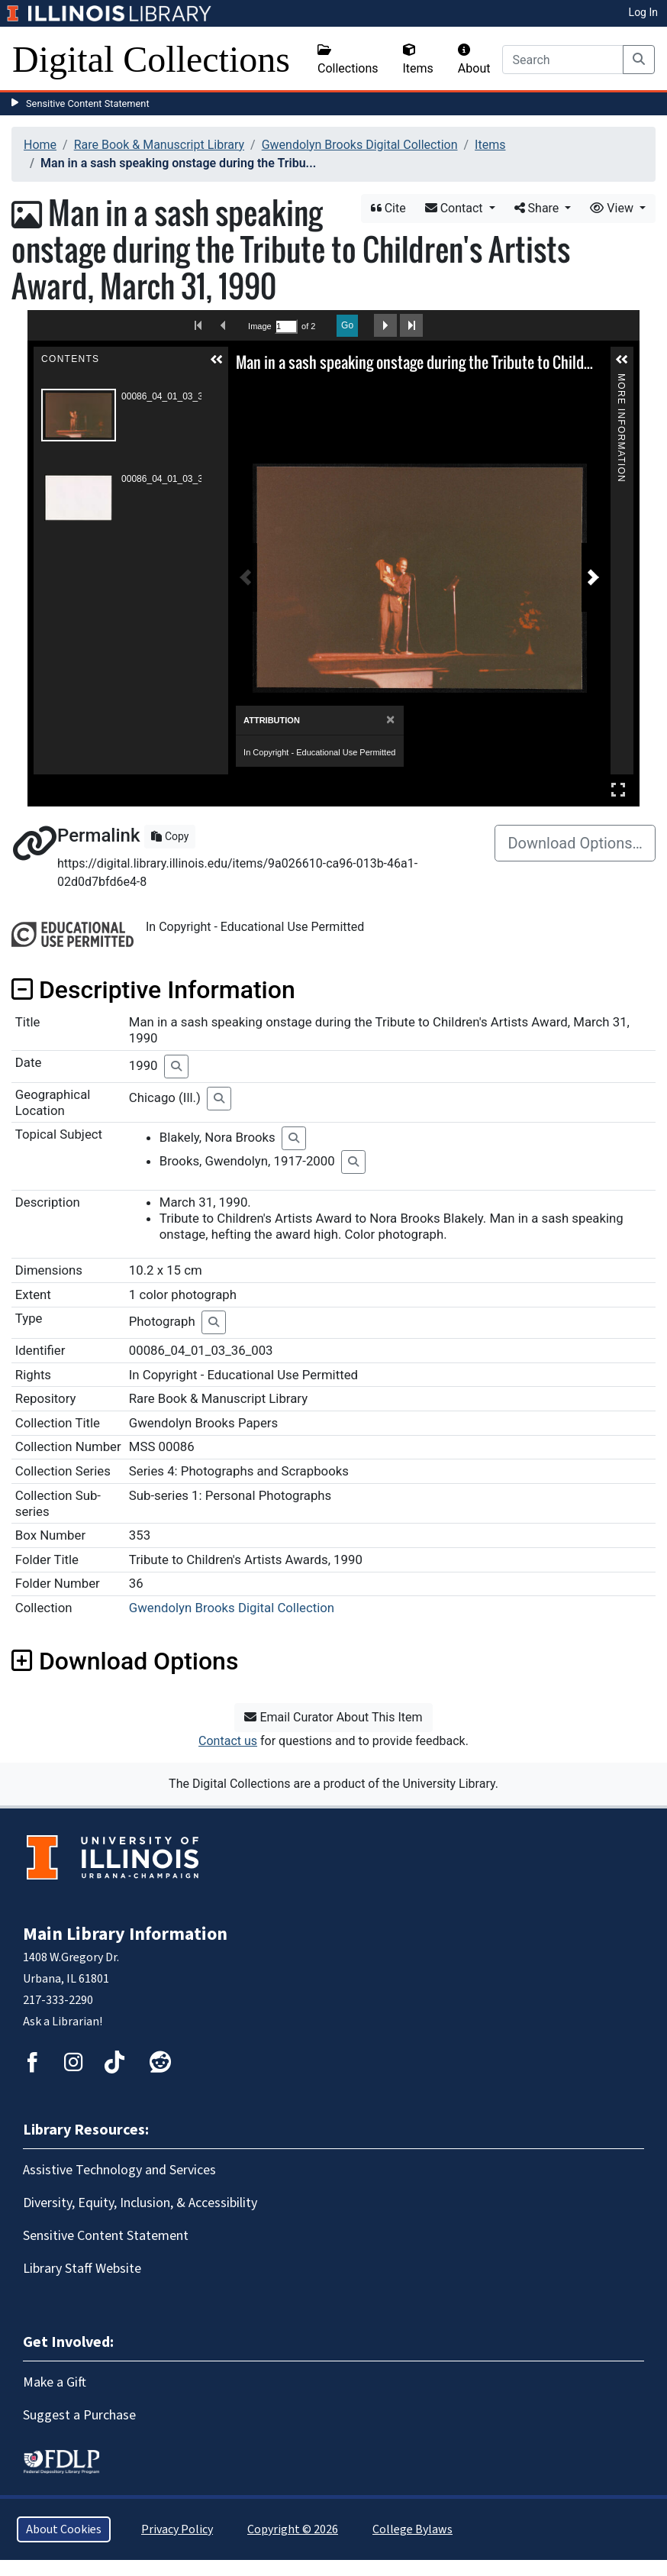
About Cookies (64, 2529)
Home (40, 144)
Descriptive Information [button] (153, 989)
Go (347, 325)
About (474, 60)
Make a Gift (54, 2382)
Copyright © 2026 (292, 2529)
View (613, 208)
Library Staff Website (82, 2268)
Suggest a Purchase (79, 2415)
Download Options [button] (124, 1661)
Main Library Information (125, 1934)
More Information (621, 379)
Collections (348, 60)
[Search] (563, 59)
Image (259, 326)
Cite (388, 208)
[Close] (390, 720)
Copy (169, 836)
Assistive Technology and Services (119, 2170)
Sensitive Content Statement (88, 103)
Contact (455, 208)
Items (418, 60)
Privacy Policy (177, 2529)
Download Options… (575, 843)
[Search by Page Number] (286, 326)
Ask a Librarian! (62, 2021)
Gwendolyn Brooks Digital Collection (360, 144)
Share (538, 208)
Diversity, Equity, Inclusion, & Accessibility (140, 2202)
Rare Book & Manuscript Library (159, 144)
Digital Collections (151, 59)
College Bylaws (412, 2529)
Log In (643, 12)
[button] (216, 359)
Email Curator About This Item (333, 1717)
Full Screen (618, 789)
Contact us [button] (227, 1741)
